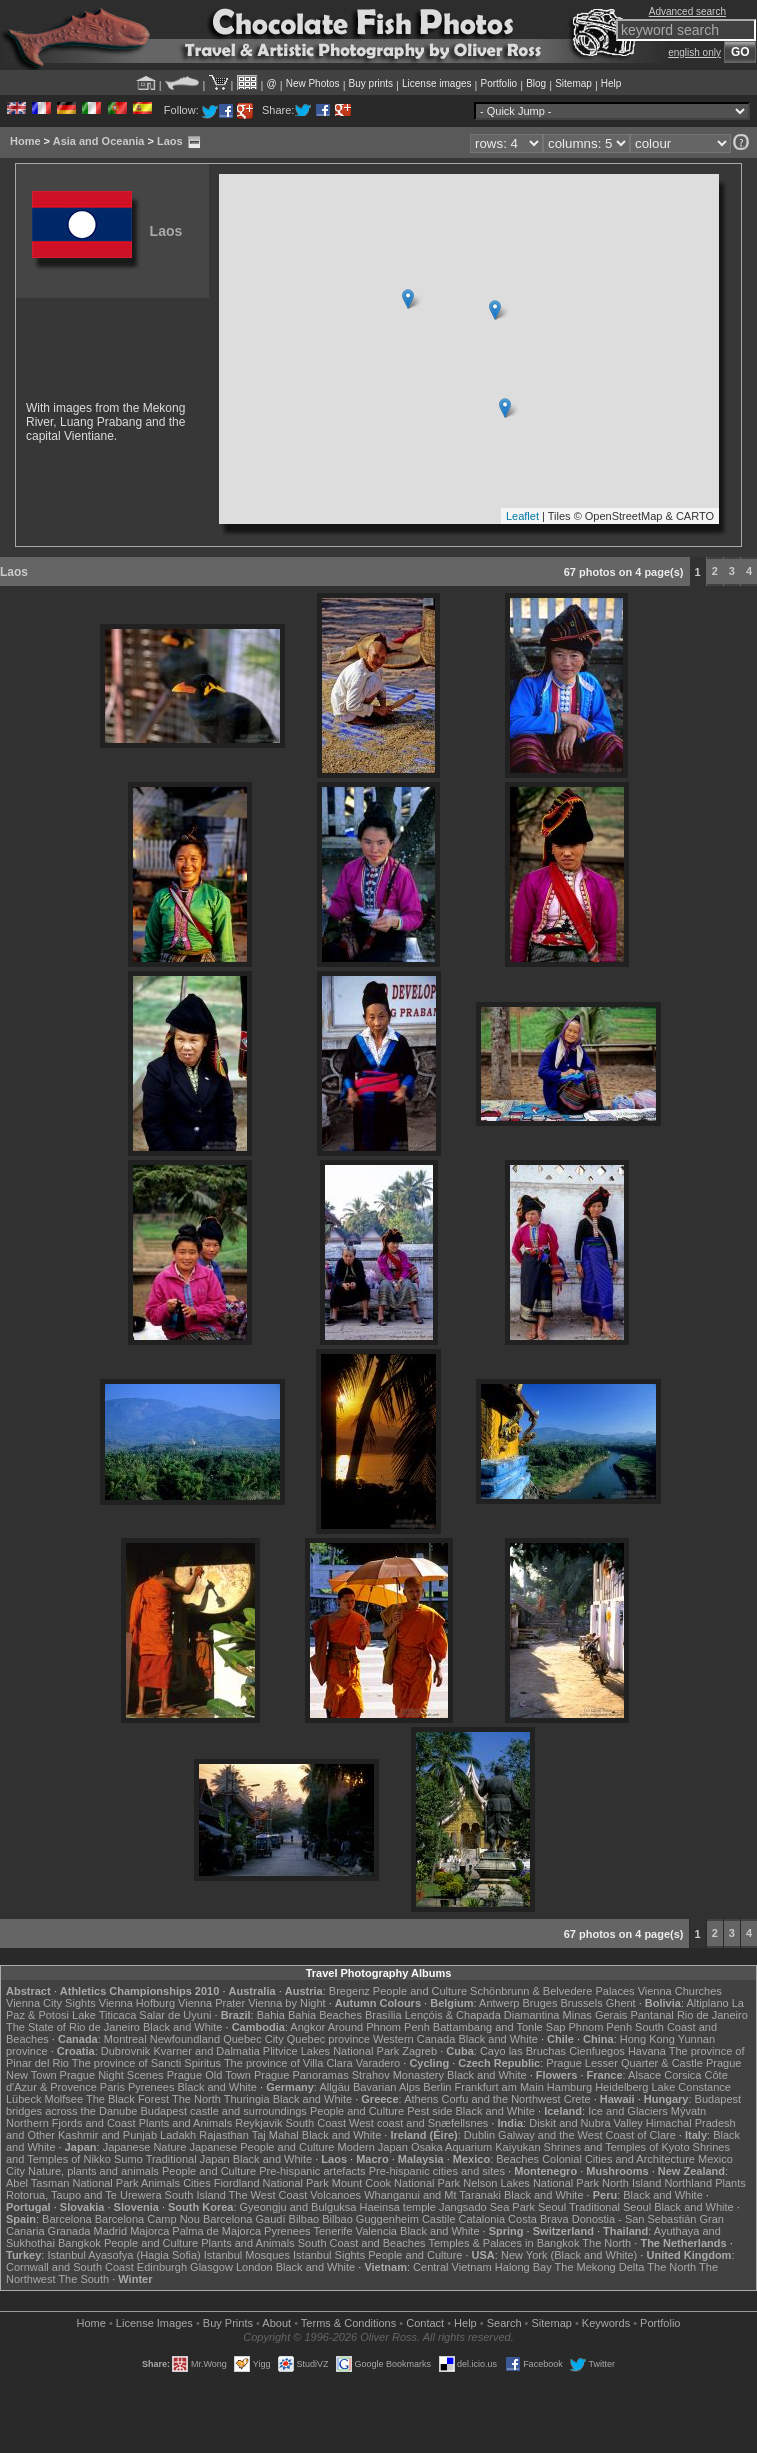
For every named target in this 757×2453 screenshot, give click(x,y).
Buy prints (371, 83)
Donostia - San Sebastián (634, 2219)
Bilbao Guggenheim (370, 2219)
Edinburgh (162, 2267)
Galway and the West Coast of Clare (587, 2135)
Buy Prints (228, 2323)
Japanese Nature (145, 2147)
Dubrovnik (126, 2051)
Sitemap (573, 83)
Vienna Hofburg (137, 2003)
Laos (170, 141)
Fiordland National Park (271, 2183)
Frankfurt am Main (499, 2087)
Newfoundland (185, 2039)
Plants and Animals (186, 2123)
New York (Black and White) (569, 2255)
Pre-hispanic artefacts (312, 2171)
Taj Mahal (275, 2135)
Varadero (378, 2063)
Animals (160, 2183)
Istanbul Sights (329, 2255)
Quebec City (253, 2039)
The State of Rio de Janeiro (73, 2027)
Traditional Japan (188, 2159)
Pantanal (651, 2015)
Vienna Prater (211, 2003)
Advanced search (687, 11)
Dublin (479, 2135)
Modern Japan (372, 2147)
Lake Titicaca (104, 2015)
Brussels (581, 2003)
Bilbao (304, 2219)
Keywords (606, 2323)
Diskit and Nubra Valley (586, 2123)
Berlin (437, 2087)
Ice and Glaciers (627, 2111)
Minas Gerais (595, 2015)
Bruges (540, 2003)
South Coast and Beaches (362, 2243)
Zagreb (419, 2051)
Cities (197, 2183)
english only (694, 52)
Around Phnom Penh (379, 2027)
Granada (69, 2231)
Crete (577, 2099)
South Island (195, 2195)
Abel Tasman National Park (72, 2183)
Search (504, 2323)
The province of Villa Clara (288, 2063)
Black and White (182, 2027)
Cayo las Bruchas (523, 2051)
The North (196, 2099)
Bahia (271, 2015)
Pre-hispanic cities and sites (437, 2171)
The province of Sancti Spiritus (146, 2063)
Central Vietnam (452, 2267)
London (254, 2267)
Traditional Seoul (610, 2207)
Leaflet (522, 516)
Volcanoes (335, 2195)
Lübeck (23, 2099)
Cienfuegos (597, 2051)
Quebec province (328, 2039)
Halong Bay (523, 2267)
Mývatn (688, 2111)
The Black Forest (127, 2099)
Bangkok (79, 2243)
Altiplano (707, 2003)
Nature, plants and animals (93, 2171)
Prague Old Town (209, 2075)
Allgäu (334, 2087)
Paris (112, 2087)
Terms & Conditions (348, 2323)
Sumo (128, 2159)
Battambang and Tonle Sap (499, 2027)
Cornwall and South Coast (70, 2267)
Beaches (517, 2159)
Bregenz (349, 1991)
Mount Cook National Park (396, 2183)
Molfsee (64, 2099)
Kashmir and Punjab (107, 2135)
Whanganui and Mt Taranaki (432, 2195)
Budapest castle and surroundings (224, 2111)
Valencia (376, 2231)
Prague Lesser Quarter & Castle (624, 2063)
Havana (647, 2051)
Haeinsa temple (397, 2207)
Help (611, 83)
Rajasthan (224, 2135)
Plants (730, 2183)
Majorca (149, 2231)
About (276, 2323)
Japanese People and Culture (261, 2147)
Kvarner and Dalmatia (206, 2051)
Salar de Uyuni (175, 2015)
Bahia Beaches (325, 2015)
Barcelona (67, 2219)
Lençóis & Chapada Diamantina (482, 2015)
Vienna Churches (680, 1991)
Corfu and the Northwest (500, 2099)
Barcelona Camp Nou (147, 2219)
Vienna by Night (286, 2003)
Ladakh (178, 2135)
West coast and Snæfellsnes (418, 2123)
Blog (536, 83)
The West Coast (268, 2195)
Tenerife (332, 2231)
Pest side (429, 2111)
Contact (425, 2323)
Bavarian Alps (386, 2087)
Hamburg (569, 2087)
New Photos (313, 83)
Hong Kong (647, 2039)
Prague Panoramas (301, 2075)
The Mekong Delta (600, 2267)
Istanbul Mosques (247, 2255)
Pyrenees (151, 2087)
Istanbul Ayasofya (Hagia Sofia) (123, 2255)
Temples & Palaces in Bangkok (503, 2243)
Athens (421, 2099)
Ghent (621, 2003)
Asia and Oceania (99, 141)
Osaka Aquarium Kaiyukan (476, 2147)
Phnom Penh (600, 2027)
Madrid (110, 2231)
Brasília (383, 2015)
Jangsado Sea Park (487, 2207)
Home (25, 141)
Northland (688, 2183)
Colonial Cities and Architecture (618, 2159)
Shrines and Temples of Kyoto (617, 2147)
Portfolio (498, 83)
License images (436, 83)
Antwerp (499, 2003)
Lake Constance (691, 2087)
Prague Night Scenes (112, 2075)
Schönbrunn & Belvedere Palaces (552, 1991)
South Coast (315, 2123)
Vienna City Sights (51, 2003)
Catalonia (482, 2219)
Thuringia (247, 2099)
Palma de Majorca (216, 2231)
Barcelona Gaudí (244, 2219)
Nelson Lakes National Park (531, 2183)
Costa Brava (538, 2219)
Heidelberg (621, 2087)
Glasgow (211, 2267)
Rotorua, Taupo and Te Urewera (84, 2195)
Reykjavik (258, 2123)
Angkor (307, 2027)
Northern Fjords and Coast (71, 2123)
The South (83, 2279)
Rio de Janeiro (712, 2015)
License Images (154, 2323)
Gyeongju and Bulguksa (298, 2207)
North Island (631, 2183)
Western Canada (414, 2039)
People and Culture (420, 1991)
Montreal (125, 2039)
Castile (439, 2219)
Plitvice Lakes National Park (331, 2051)
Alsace (644, 2075)
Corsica (682, 2075)
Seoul (552, 2207)
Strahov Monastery (398, 2075)
